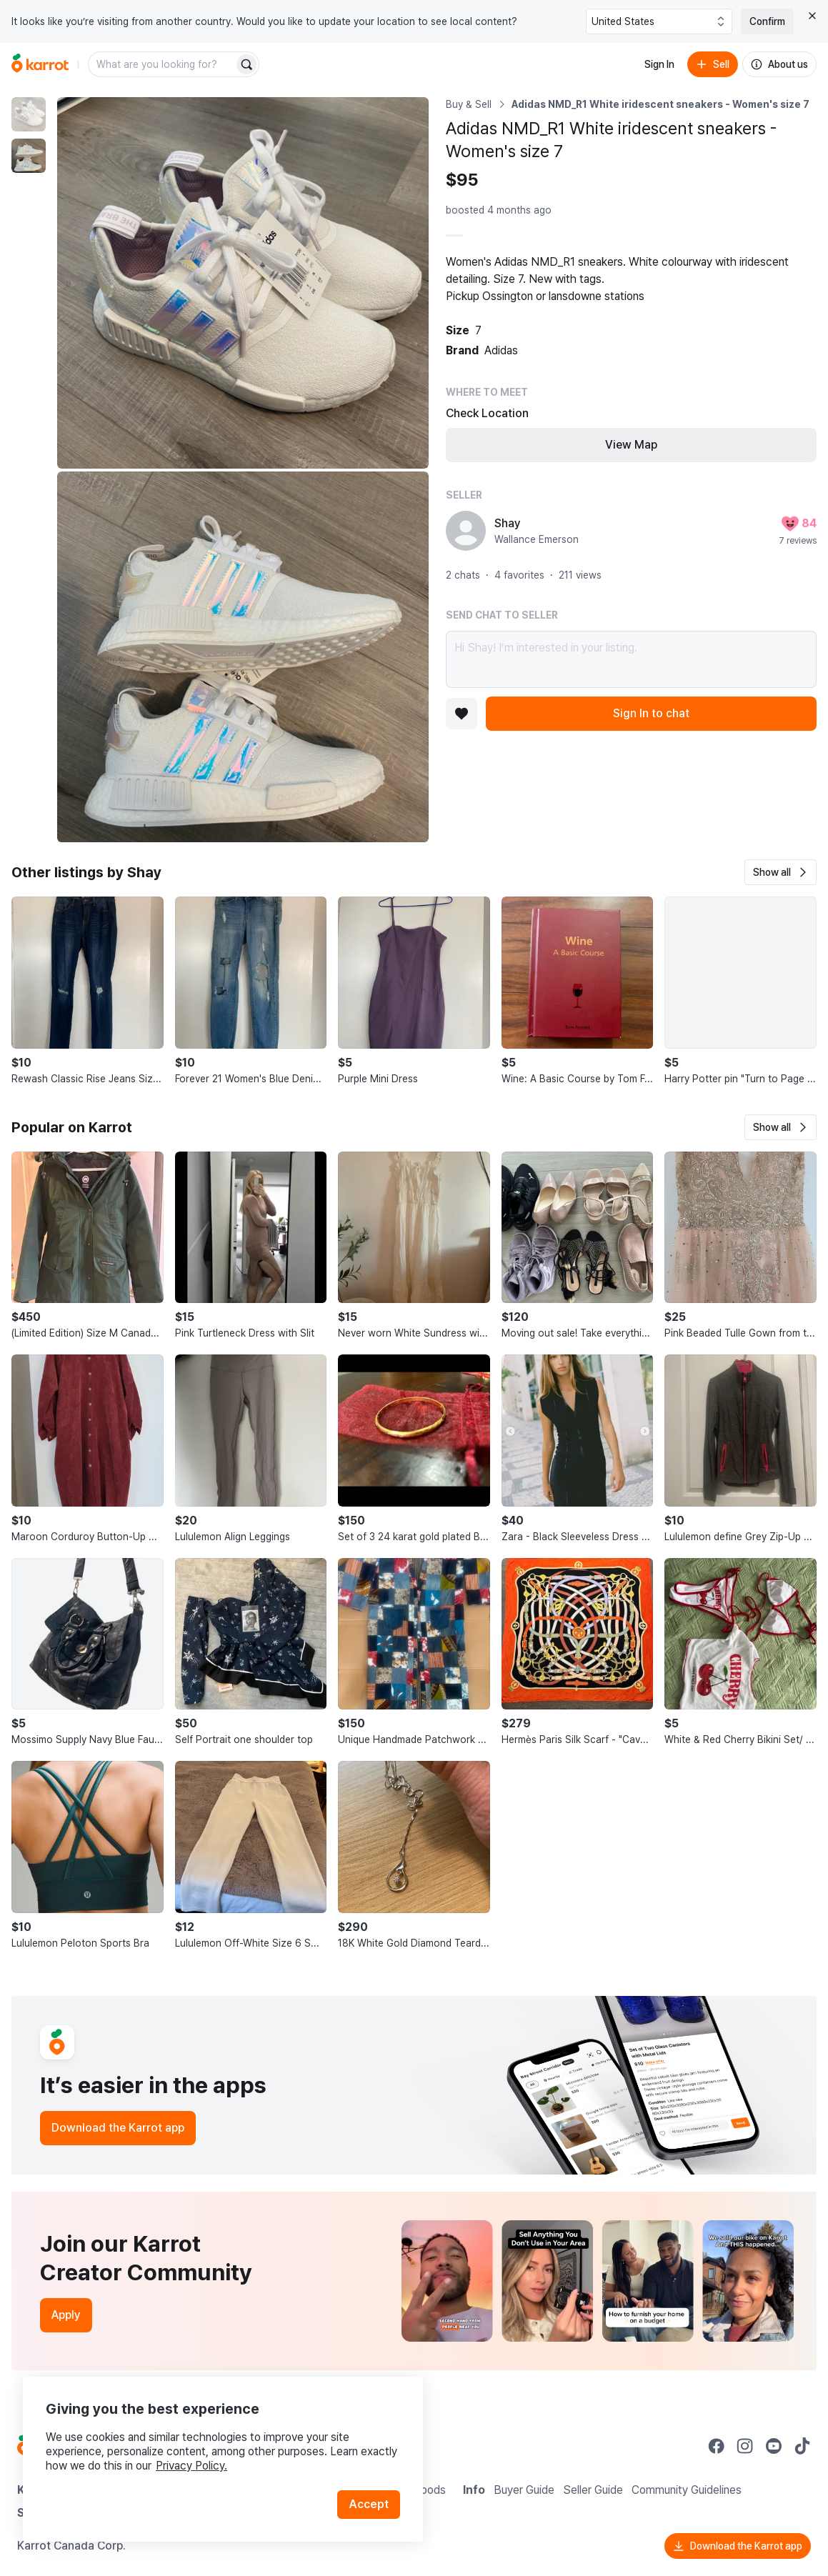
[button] (780, 872)
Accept (369, 2504)
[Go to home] (40, 64)
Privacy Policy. (191, 2465)
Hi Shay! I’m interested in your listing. (631, 659)
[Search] (246, 64)
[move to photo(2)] (28, 156)
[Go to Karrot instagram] (745, 2446)
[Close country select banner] (812, 16)
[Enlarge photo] (243, 283)
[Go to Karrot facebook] (716, 2446)
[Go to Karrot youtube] (773, 2446)
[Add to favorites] (461, 713)
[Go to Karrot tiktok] (802, 2446)
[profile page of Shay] (466, 531)
